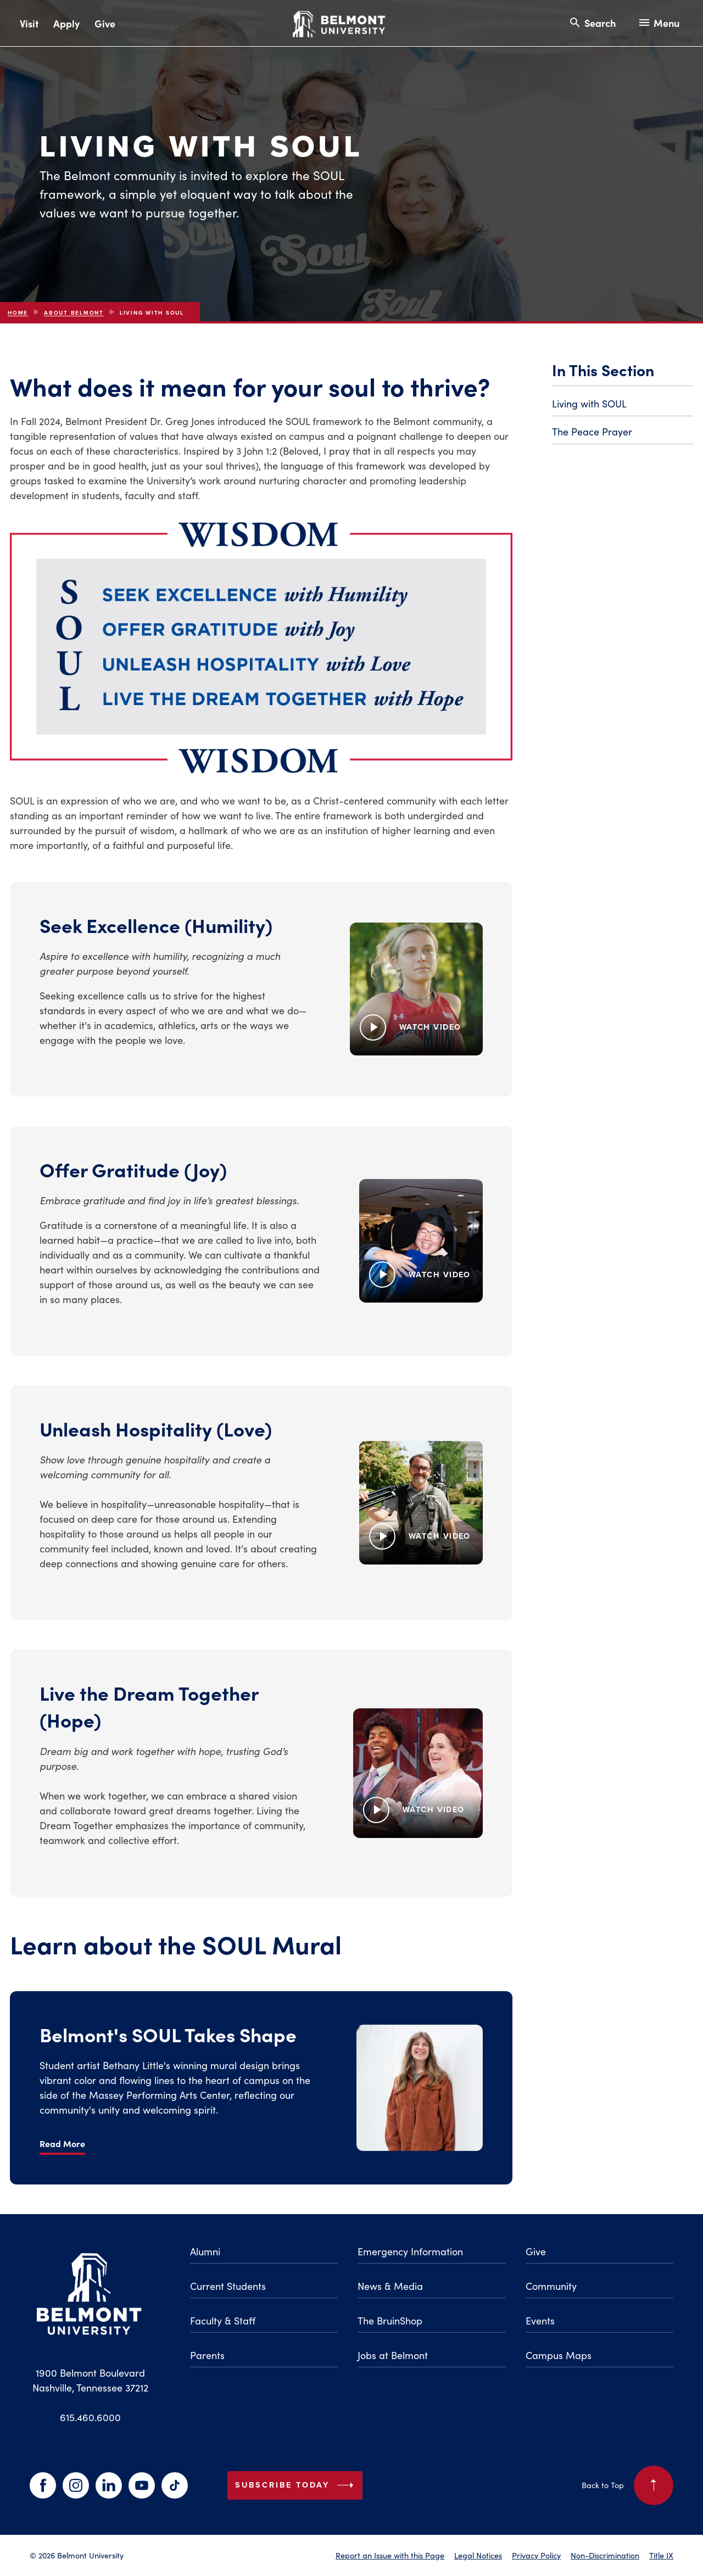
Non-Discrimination (605, 2555)
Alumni (205, 2251)
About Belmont (74, 313)
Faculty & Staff (222, 2320)
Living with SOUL (589, 403)
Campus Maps (559, 2355)
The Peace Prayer (592, 431)
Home (18, 313)
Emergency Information (410, 2251)
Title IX (661, 2555)
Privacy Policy (536, 2555)
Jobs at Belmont (393, 2355)
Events (540, 2320)
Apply (66, 23)
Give (104, 23)
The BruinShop (390, 2320)
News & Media (390, 2286)
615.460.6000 (90, 2417)
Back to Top (627, 2485)
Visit (29, 23)
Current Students (228, 2286)
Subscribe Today (296, 2485)
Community (551, 2286)
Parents (207, 2355)
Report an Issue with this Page (390, 2555)
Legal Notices (478, 2555)
